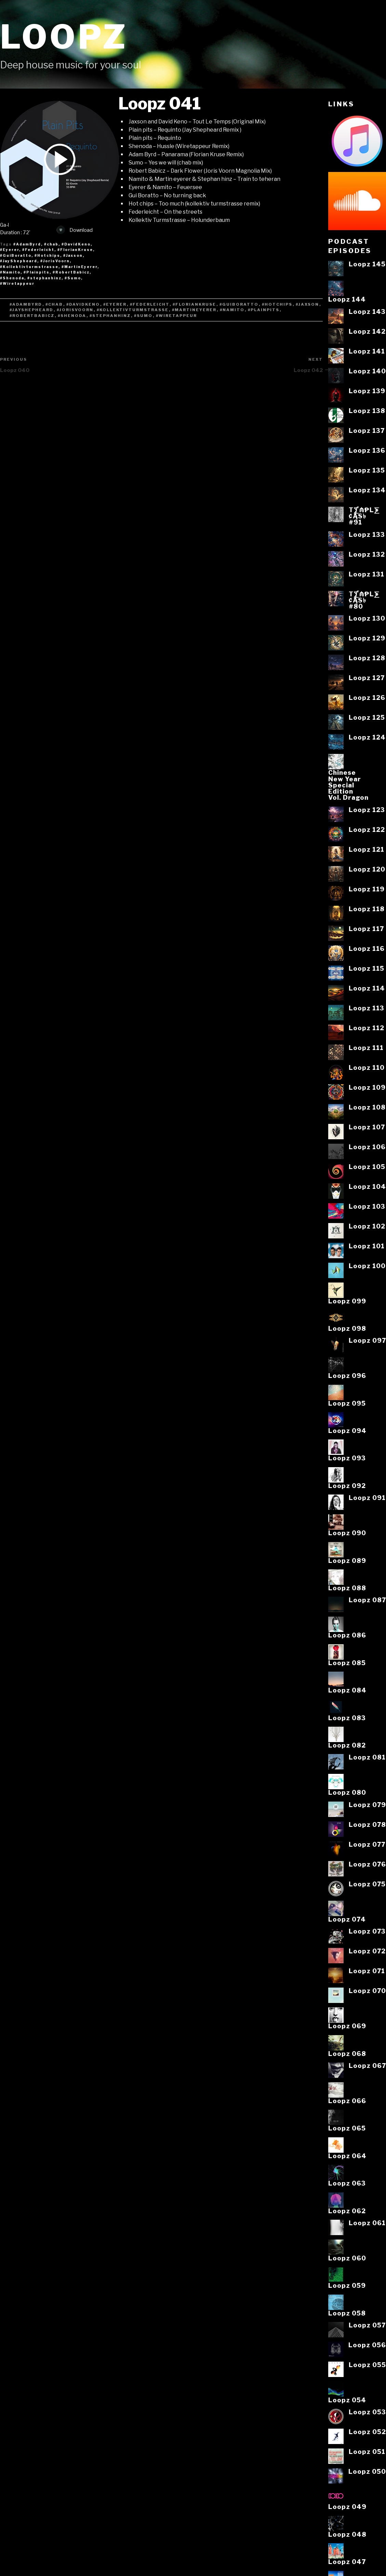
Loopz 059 (347, 2285)
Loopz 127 (367, 678)
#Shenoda (72, 315)
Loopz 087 (367, 1600)
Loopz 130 (367, 618)
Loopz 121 (366, 849)
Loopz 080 (347, 1792)
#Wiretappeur (176, 315)
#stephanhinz (110, 315)
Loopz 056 (367, 2345)
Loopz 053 (367, 2412)
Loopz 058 (347, 2313)
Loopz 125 (367, 717)
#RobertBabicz (32, 315)
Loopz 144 (347, 299)
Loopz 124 (367, 737)
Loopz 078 (367, 1824)
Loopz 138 (367, 411)
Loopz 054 (347, 2400)
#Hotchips (277, 304)
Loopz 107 (367, 1127)
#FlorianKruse (194, 304)
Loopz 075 (367, 1884)
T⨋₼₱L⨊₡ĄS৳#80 (364, 600)
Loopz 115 (366, 968)
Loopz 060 (347, 2258)
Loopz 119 (367, 889)
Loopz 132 (367, 554)
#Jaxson (307, 304)
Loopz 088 (347, 1588)
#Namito (232, 309)
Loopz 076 (367, 1864)
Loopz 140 (367, 371)
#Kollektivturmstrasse (133, 309)
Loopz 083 (347, 1718)
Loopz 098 (347, 1328)
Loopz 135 (367, 470)
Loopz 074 (347, 1919)
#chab (54, 304)
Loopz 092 (347, 1486)
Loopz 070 (367, 1991)
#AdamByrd (26, 304)
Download (74, 230)
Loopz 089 (347, 1560)
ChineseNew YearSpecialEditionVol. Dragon (348, 784)
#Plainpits (264, 309)
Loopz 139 (367, 391)
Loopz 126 (367, 697)
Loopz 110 (367, 1067)
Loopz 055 (367, 2365)
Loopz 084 (347, 1690)
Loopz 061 (367, 2223)
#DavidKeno (83, 304)
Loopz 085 (347, 1663)
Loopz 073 (367, 1931)
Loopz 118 (367, 909)
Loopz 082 (347, 1745)
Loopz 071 (367, 1971)
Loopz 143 (367, 311)
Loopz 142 (367, 331)
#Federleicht (150, 304)
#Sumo (143, 315)
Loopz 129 (367, 638)
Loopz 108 (367, 1107)
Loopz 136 (367, 450)
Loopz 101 (367, 1246)
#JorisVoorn (75, 309)
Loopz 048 (347, 2534)
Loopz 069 (347, 2026)
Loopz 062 (347, 2211)
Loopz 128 (367, 658)
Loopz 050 (367, 2471)
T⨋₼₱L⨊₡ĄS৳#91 (364, 516)
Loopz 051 (367, 2451)
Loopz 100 (367, 1266)
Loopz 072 (367, 1951)
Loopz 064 (347, 2156)
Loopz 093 (347, 1458)
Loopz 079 (367, 1805)
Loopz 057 (367, 2325)
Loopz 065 (347, 2128)
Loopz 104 (367, 1186)
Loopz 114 (367, 988)
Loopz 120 (367, 869)
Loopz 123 (367, 810)
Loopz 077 (367, 1844)
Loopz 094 (347, 1431)
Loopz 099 (347, 1301)
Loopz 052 (367, 2432)
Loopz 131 (366, 574)
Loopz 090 (347, 1533)
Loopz (64, 37)
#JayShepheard (32, 309)
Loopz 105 (367, 1167)
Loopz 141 (367, 351)
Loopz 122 (367, 829)
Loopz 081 (367, 1757)
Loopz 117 (366, 929)
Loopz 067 (367, 2065)
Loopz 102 (367, 1226)
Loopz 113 (366, 1008)
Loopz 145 (367, 264)
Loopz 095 (347, 1403)
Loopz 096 (347, 1375)
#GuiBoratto (239, 304)
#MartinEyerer (194, 309)
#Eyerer (115, 304)
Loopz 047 (347, 2562)
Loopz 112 (366, 1028)
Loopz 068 (347, 2053)
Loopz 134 (367, 490)
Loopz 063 (347, 2183)
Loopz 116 (367, 948)
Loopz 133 (367, 534)
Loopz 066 (347, 2101)
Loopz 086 (347, 1635)
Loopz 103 (367, 1206)
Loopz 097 (367, 1340)
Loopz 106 (367, 1147)
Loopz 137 (367, 430)
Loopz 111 (366, 1048)
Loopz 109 (367, 1087)
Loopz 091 (367, 1498)
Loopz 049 (347, 2507)
